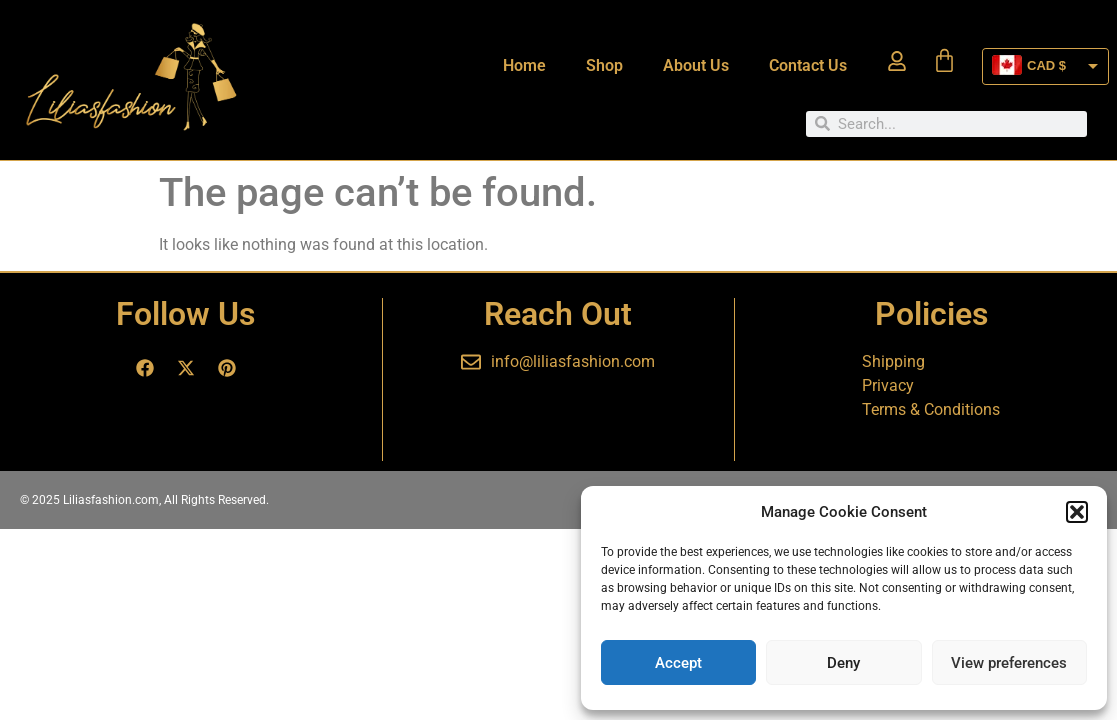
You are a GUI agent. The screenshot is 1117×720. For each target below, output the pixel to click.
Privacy (888, 385)
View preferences (1009, 663)
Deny (843, 663)
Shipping (893, 361)
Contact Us (808, 65)
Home (524, 65)
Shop (604, 65)
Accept (678, 663)
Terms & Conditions (931, 409)
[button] (1077, 512)
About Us (696, 65)
